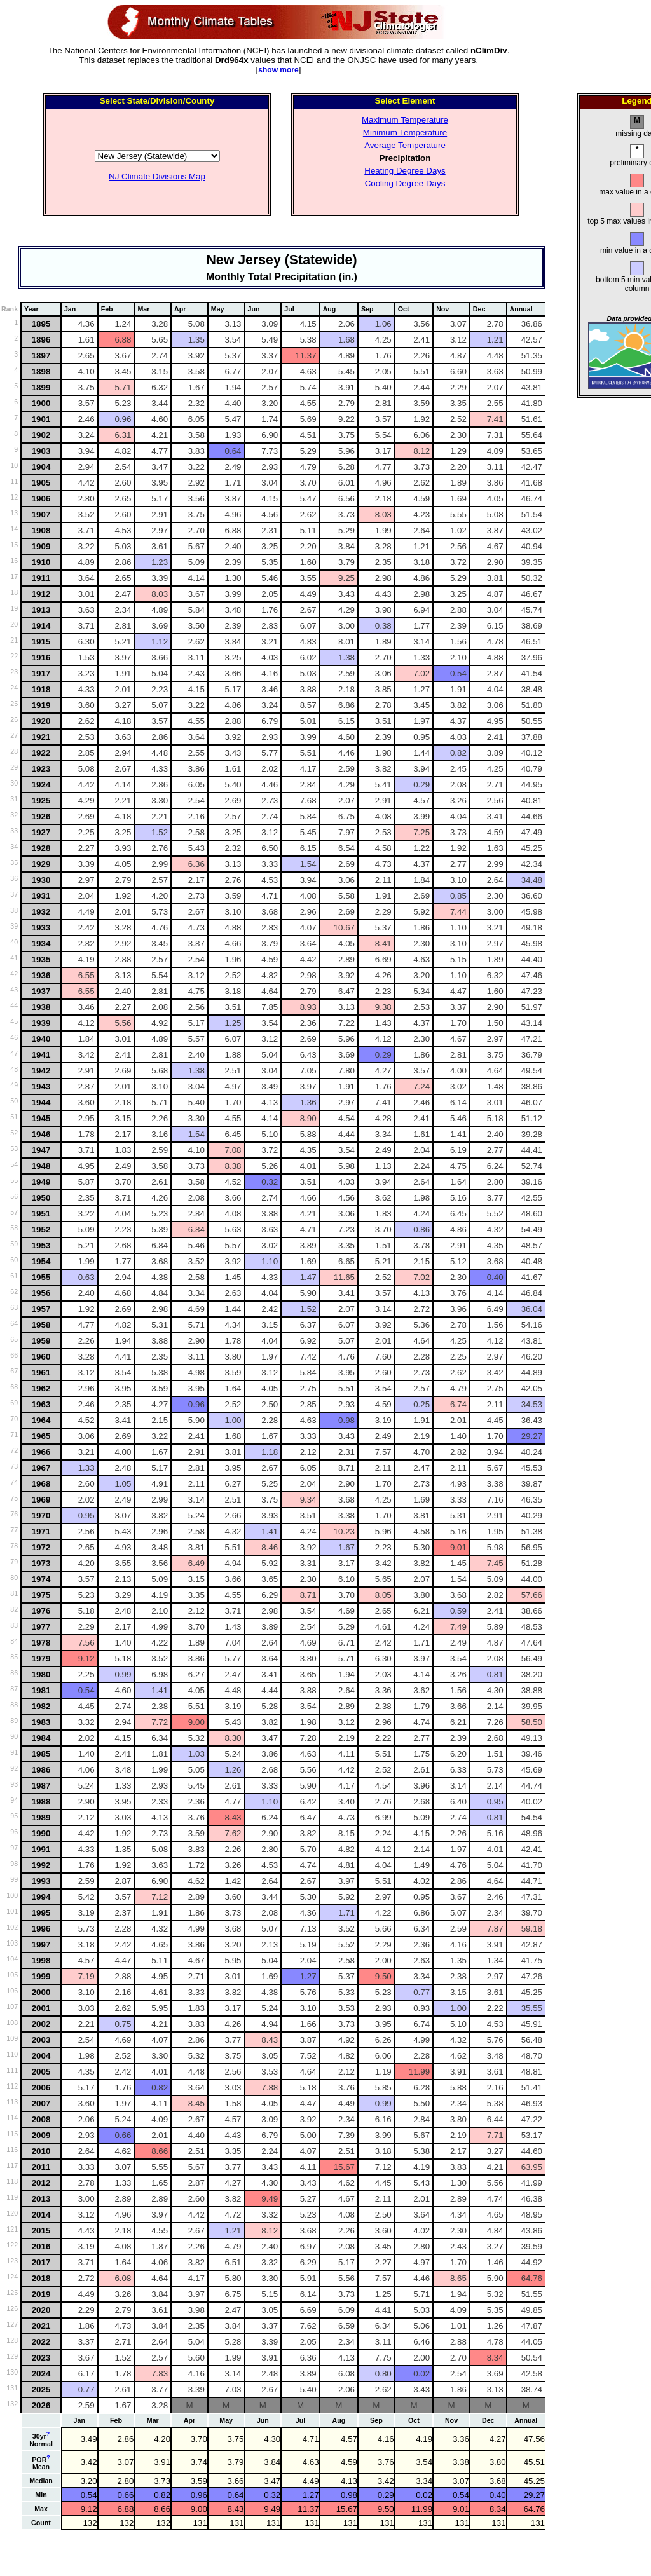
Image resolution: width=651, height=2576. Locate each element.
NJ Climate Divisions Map (157, 176)
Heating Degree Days (404, 170)
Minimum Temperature (405, 132)
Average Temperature (405, 145)
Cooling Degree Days (405, 183)
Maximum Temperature (405, 120)
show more (278, 69)
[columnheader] (41, 309)
